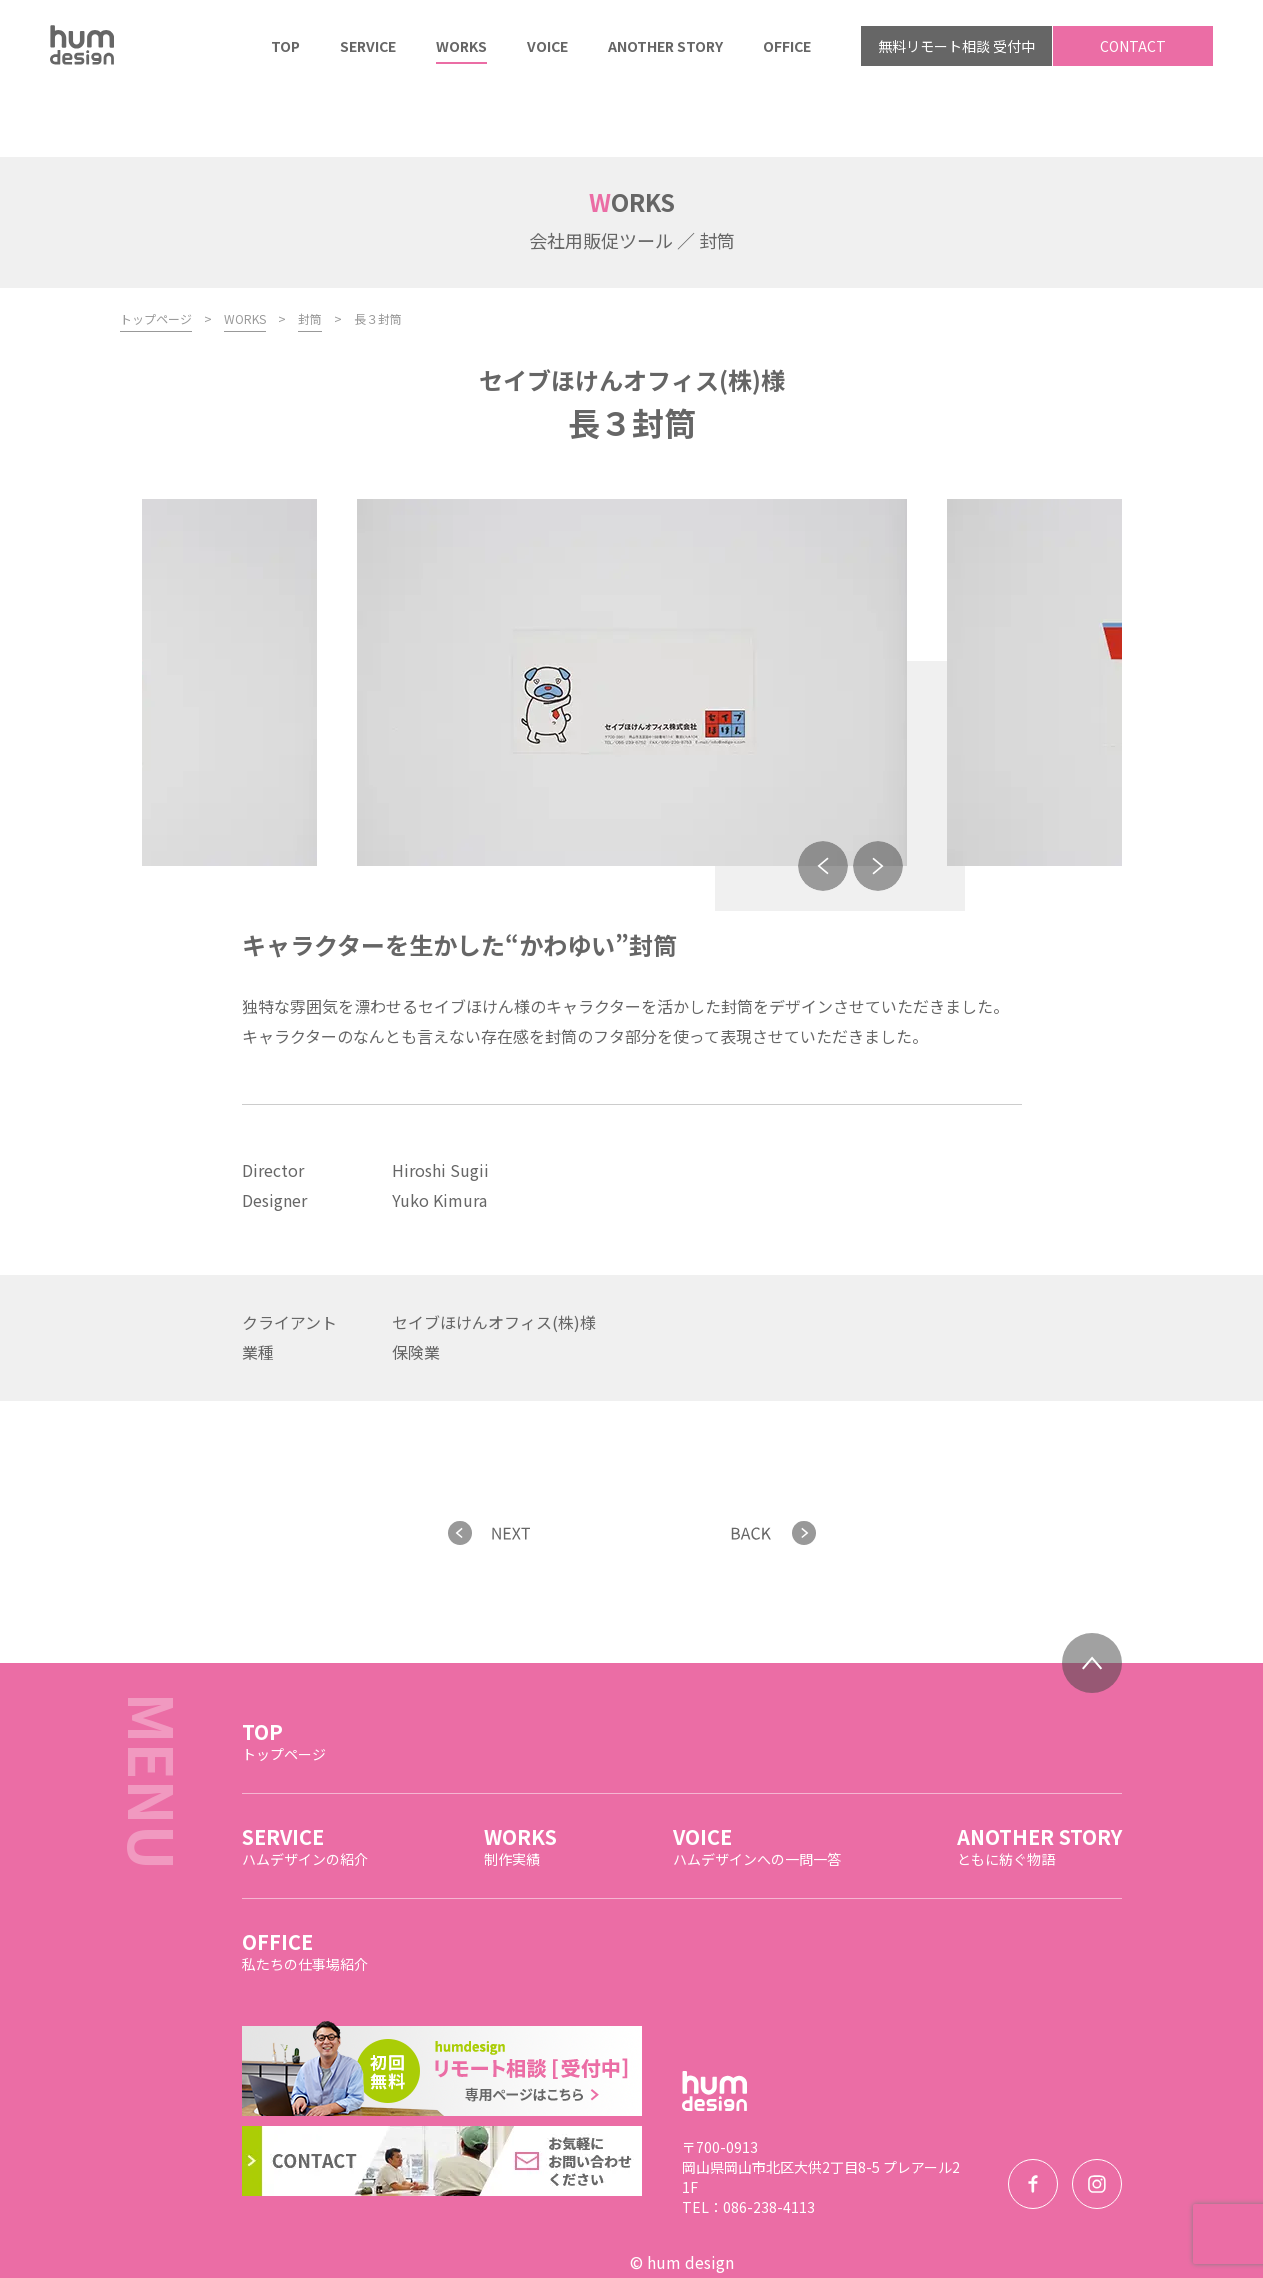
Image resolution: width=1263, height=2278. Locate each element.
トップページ (156, 252)
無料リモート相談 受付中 (956, 46)
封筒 (310, 252)
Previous (823, 800)
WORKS (245, 252)
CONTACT (1133, 46)
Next (878, 800)
